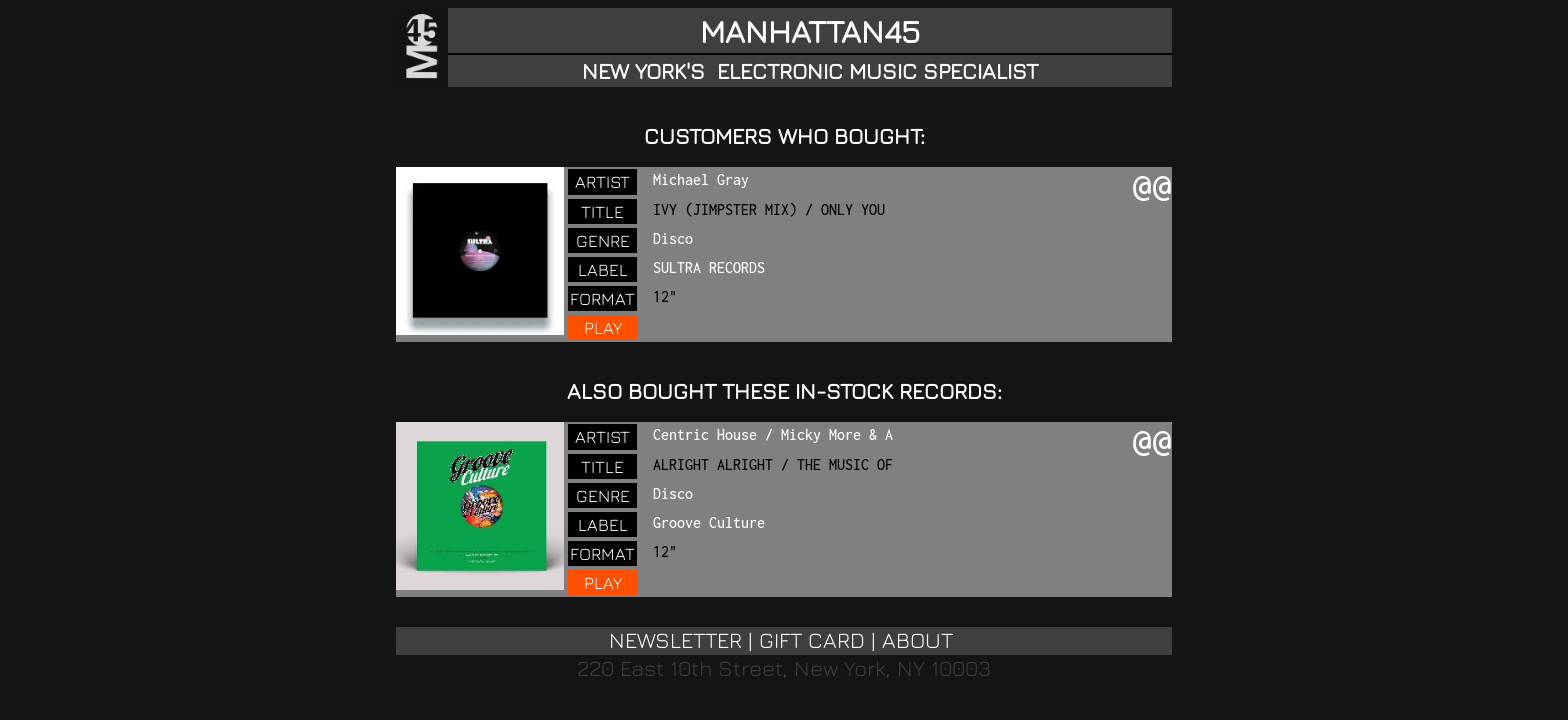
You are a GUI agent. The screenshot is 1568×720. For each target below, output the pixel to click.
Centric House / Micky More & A (773, 434)
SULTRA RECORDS (709, 267)
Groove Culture (709, 522)
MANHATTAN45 (810, 31)
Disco (673, 238)
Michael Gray (701, 179)
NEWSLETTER (675, 640)
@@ (1152, 188)
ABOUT (917, 640)
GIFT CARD (812, 640)
